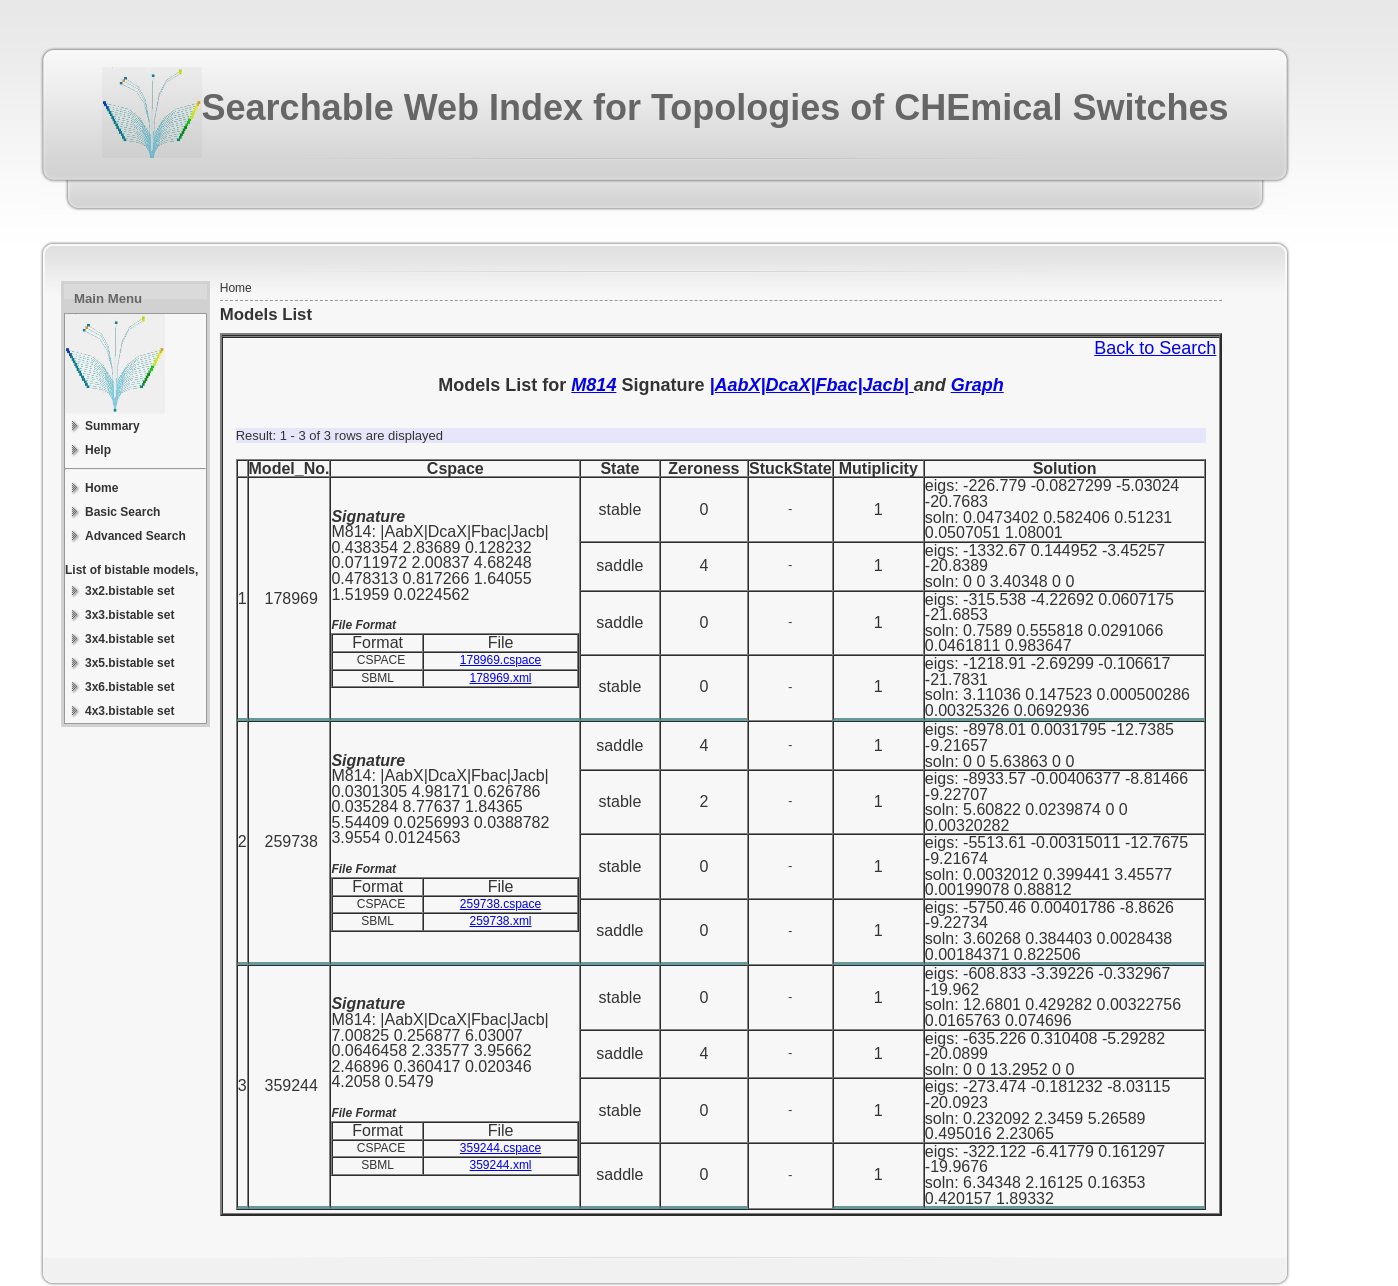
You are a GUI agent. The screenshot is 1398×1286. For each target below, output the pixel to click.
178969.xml (501, 678)
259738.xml (501, 921)
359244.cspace (500, 1148)
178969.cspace (500, 660)
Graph (977, 385)
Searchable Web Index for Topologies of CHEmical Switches (715, 107)
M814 (593, 385)
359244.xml (501, 1165)
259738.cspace (500, 904)
